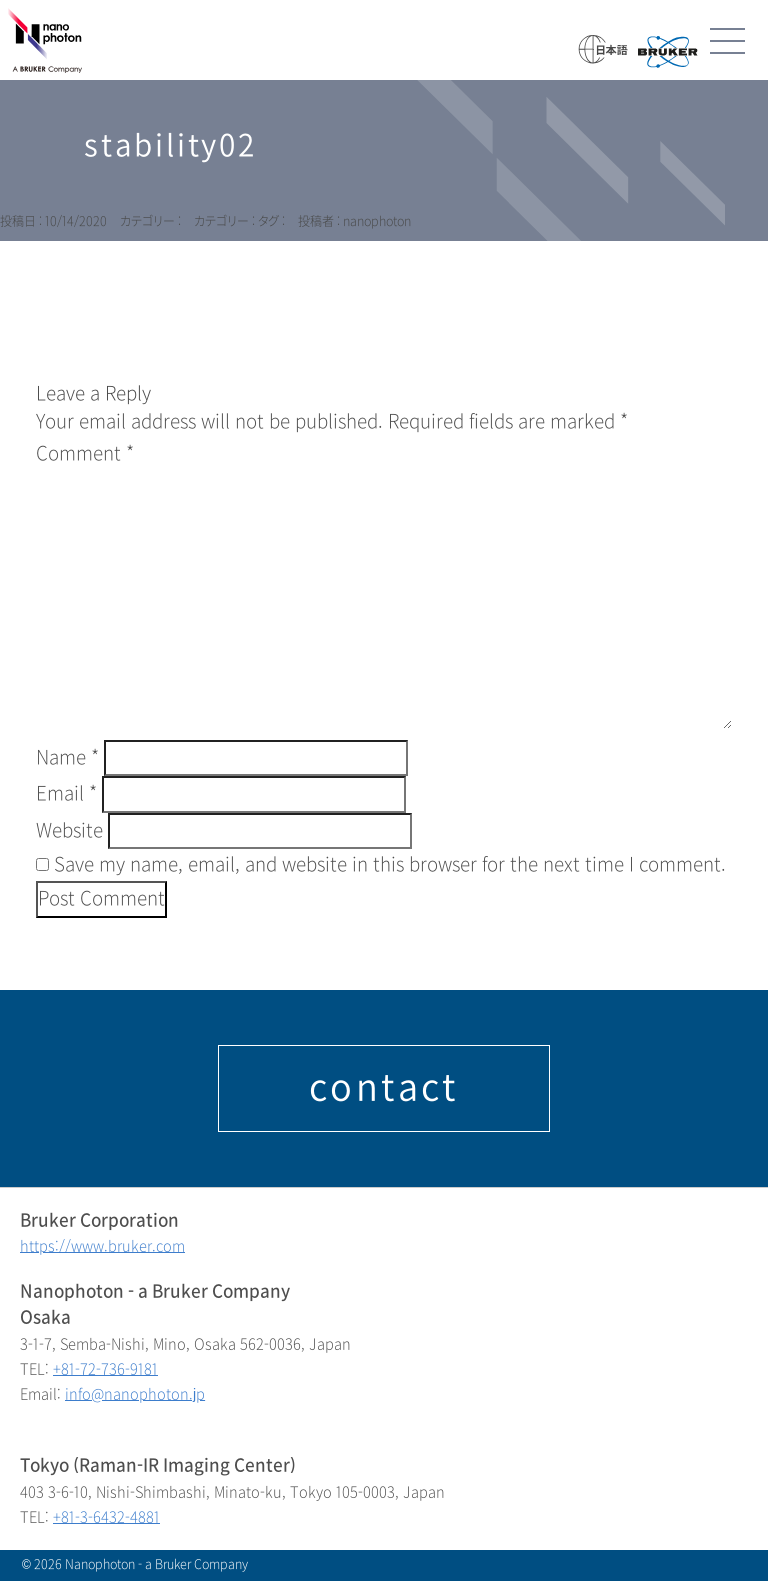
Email (66, 794)
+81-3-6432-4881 (106, 1517)
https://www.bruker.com (102, 1246)
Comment (85, 454)
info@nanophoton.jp (135, 1394)
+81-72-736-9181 (105, 1369)
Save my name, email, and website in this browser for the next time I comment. (390, 865)
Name (67, 758)
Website (69, 831)
